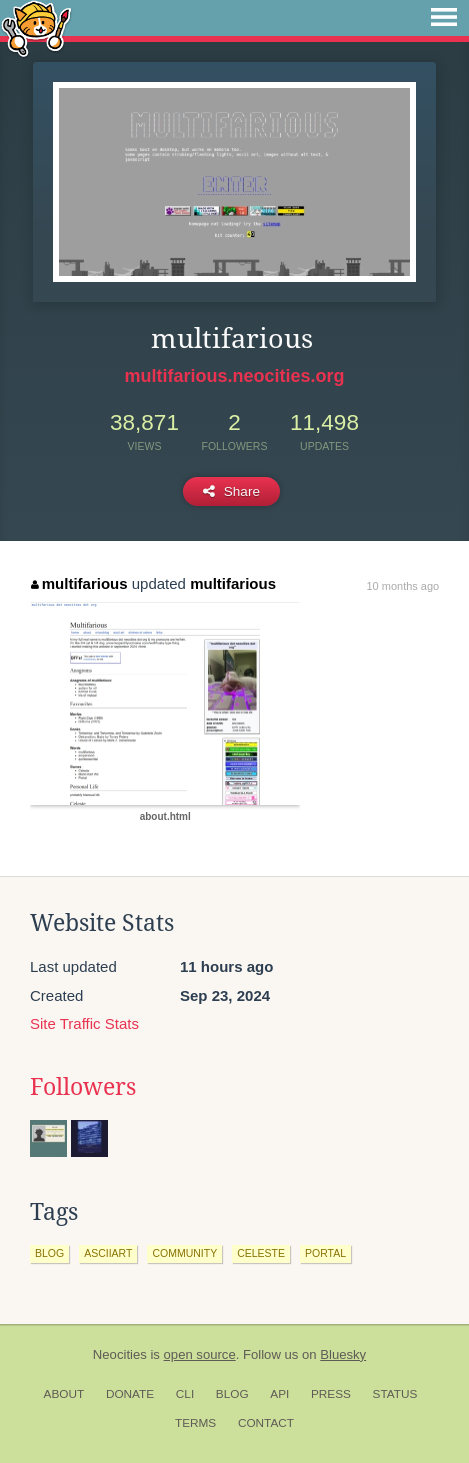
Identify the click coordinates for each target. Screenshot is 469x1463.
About (64, 1394)
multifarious (79, 583)
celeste (261, 1253)
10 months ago (402, 586)
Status (395, 1394)
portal (325, 1253)
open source (200, 1354)
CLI (185, 1394)
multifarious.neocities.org (234, 376)
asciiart (108, 1253)
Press (331, 1394)
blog (49, 1253)
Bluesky (343, 1354)
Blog (232, 1394)
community (184, 1253)
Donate (130, 1394)
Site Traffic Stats (84, 1023)
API (279, 1394)
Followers (83, 1087)
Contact (266, 1423)
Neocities (120, 1354)
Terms (195, 1423)
